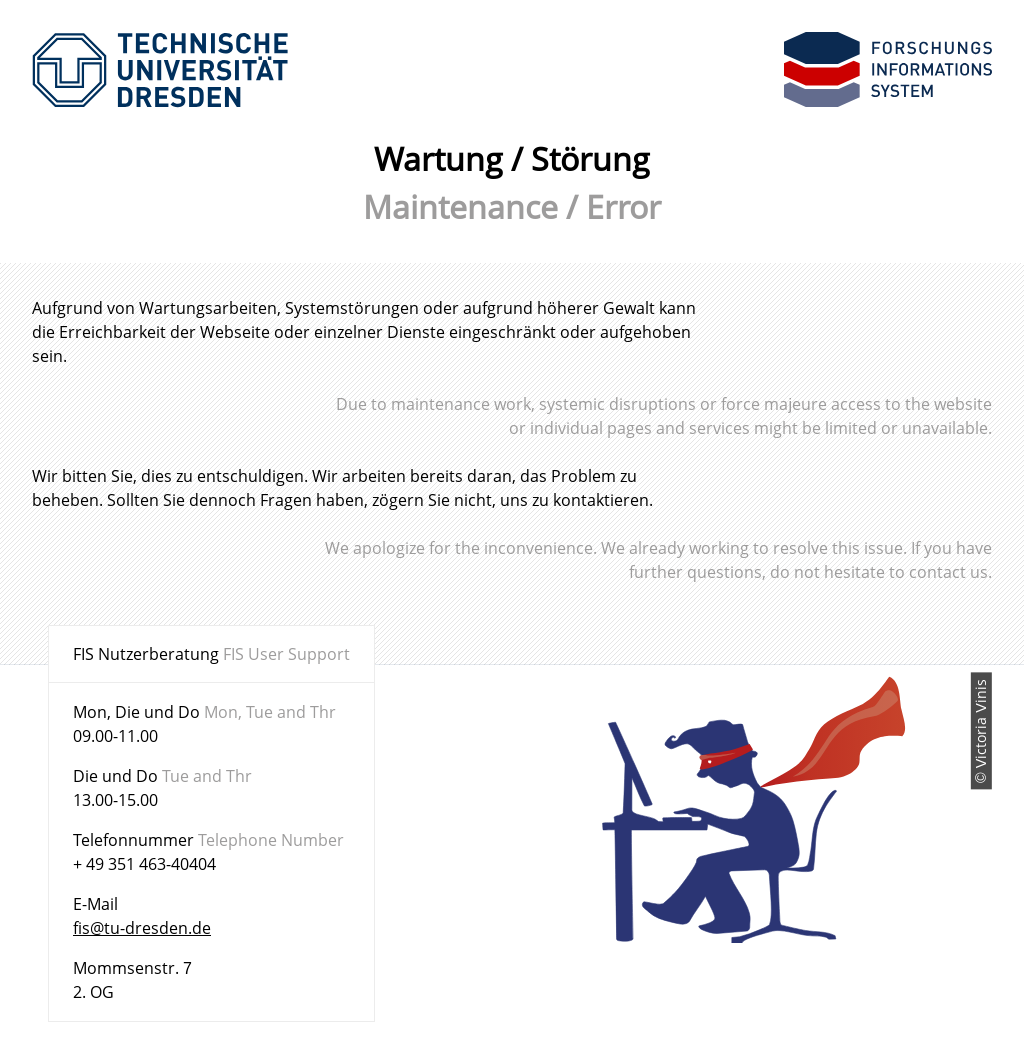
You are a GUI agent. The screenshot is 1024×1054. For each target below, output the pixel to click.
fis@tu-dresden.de (142, 928)
